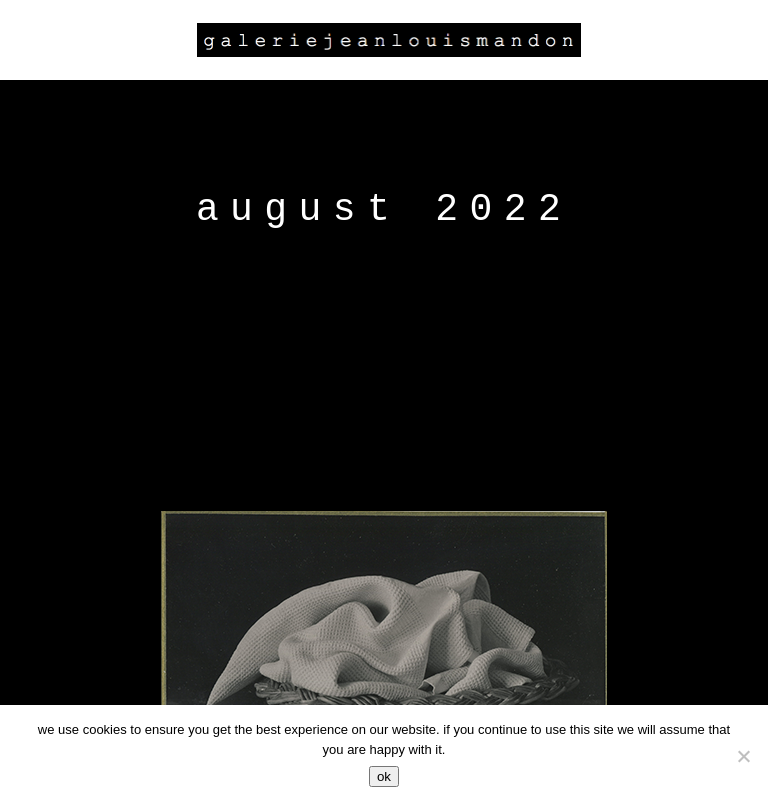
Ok (384, 776)
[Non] (743, 756)
